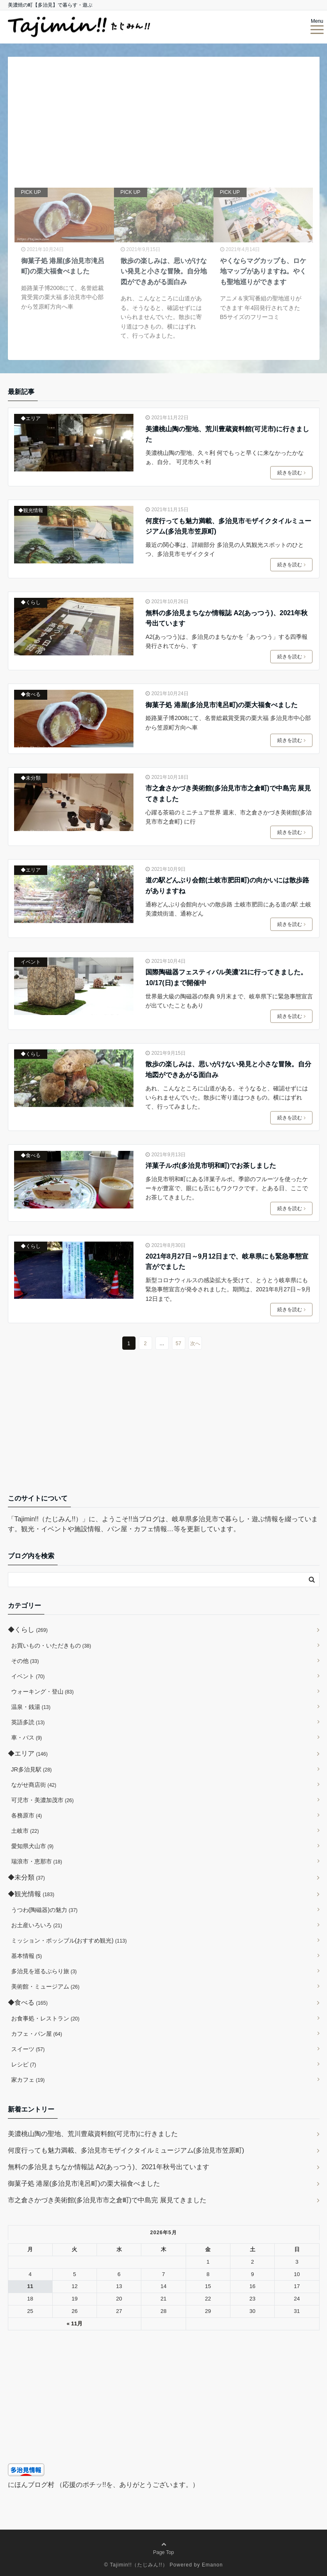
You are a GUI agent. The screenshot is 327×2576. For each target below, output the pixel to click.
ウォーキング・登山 (42, 1691)
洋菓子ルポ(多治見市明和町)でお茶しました (210, 1165)
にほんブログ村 (31, 2484)
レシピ (23, 2064)
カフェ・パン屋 (36, 2033)
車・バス (26, 1737)
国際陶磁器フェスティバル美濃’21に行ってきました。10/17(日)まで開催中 (226, 977)
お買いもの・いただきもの (51, 1645)
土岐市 (25, 1830)
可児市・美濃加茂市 (42, 1800)
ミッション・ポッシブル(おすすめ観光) (69, 1940)
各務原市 (26, 1815)
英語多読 (28, 1722)
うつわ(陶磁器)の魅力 (44, 1910)
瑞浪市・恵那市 (36, 1861)
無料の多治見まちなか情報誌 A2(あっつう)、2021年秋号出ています (226, 618)
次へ (195, 1343)
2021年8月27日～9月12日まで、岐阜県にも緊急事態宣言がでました (226, 1262)
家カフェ (28, 2079)
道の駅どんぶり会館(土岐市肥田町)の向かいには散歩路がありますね (227, 885)
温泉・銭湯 (31, 1707)
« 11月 (74, 2323)
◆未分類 (31, 778)
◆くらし (31, 602)
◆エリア (31, 418)
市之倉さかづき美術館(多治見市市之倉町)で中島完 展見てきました (228, 793)
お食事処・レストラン (45, 2018)
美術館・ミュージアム (45, 1986)
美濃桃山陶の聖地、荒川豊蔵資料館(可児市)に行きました (227, 434)
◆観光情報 (30, 510)
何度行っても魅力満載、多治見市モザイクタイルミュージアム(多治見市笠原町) (228, 526)
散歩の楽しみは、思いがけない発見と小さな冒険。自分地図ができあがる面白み (228, 1069)
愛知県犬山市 (32, 1846)
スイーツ (28, 2049)
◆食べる (31, 694)
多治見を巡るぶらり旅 (44, 1971)
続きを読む (291, 473)
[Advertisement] (164, 1428)
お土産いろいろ (36, 1925)
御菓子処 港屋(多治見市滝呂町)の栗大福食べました (221, 704)
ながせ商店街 (33, 1784)
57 (178, 1343)
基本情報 (26, 1956)
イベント (31, 962)
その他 (25, 1661)
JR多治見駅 (31, 1769)
